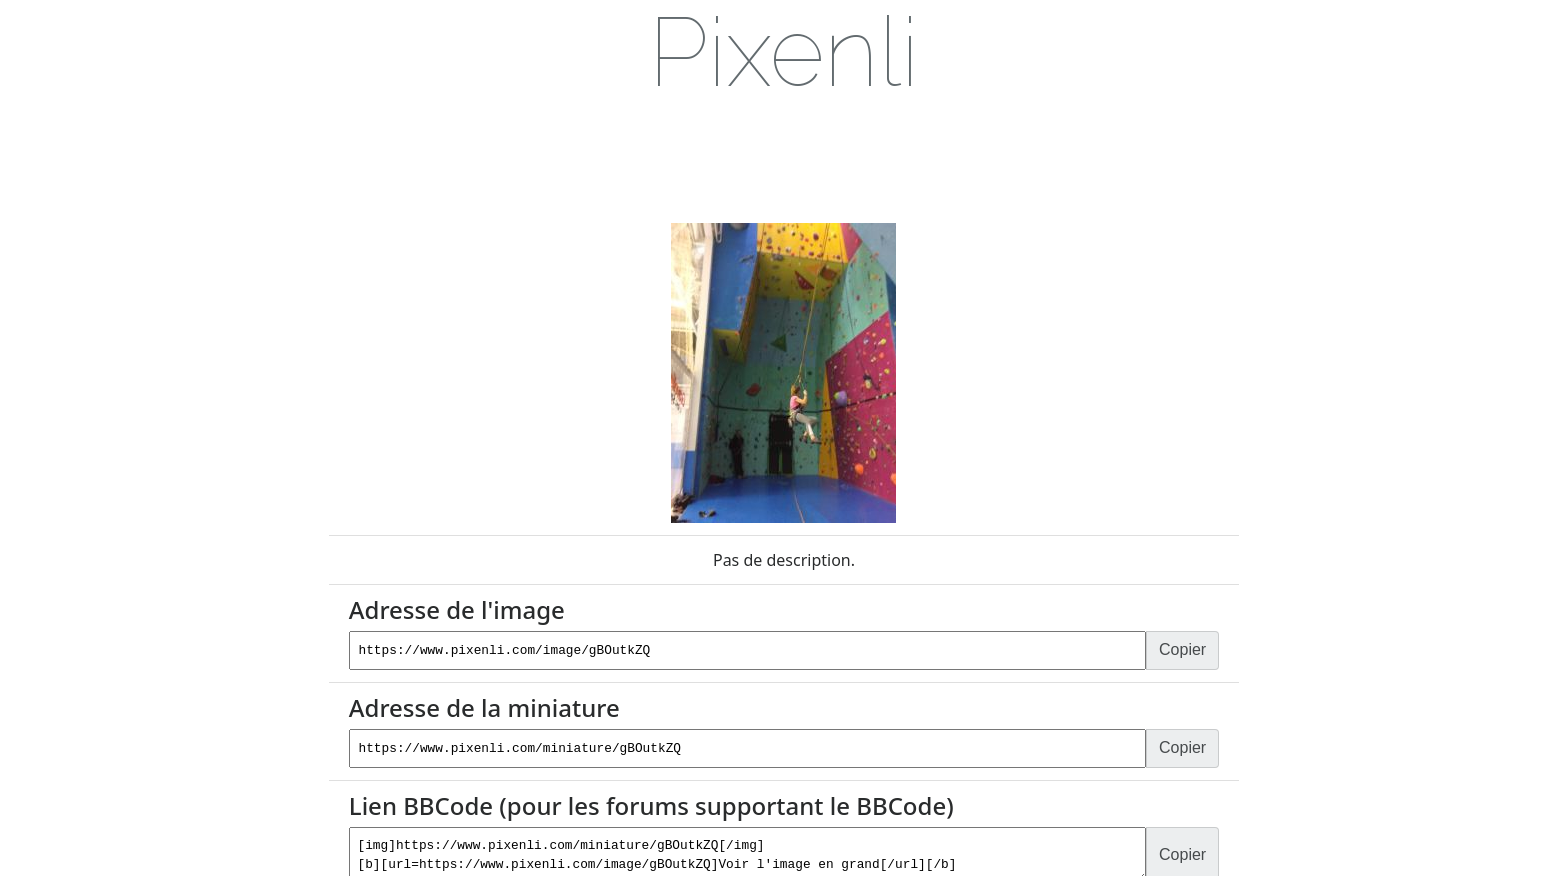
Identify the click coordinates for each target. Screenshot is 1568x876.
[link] (783, 53)
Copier (1185, 649)
